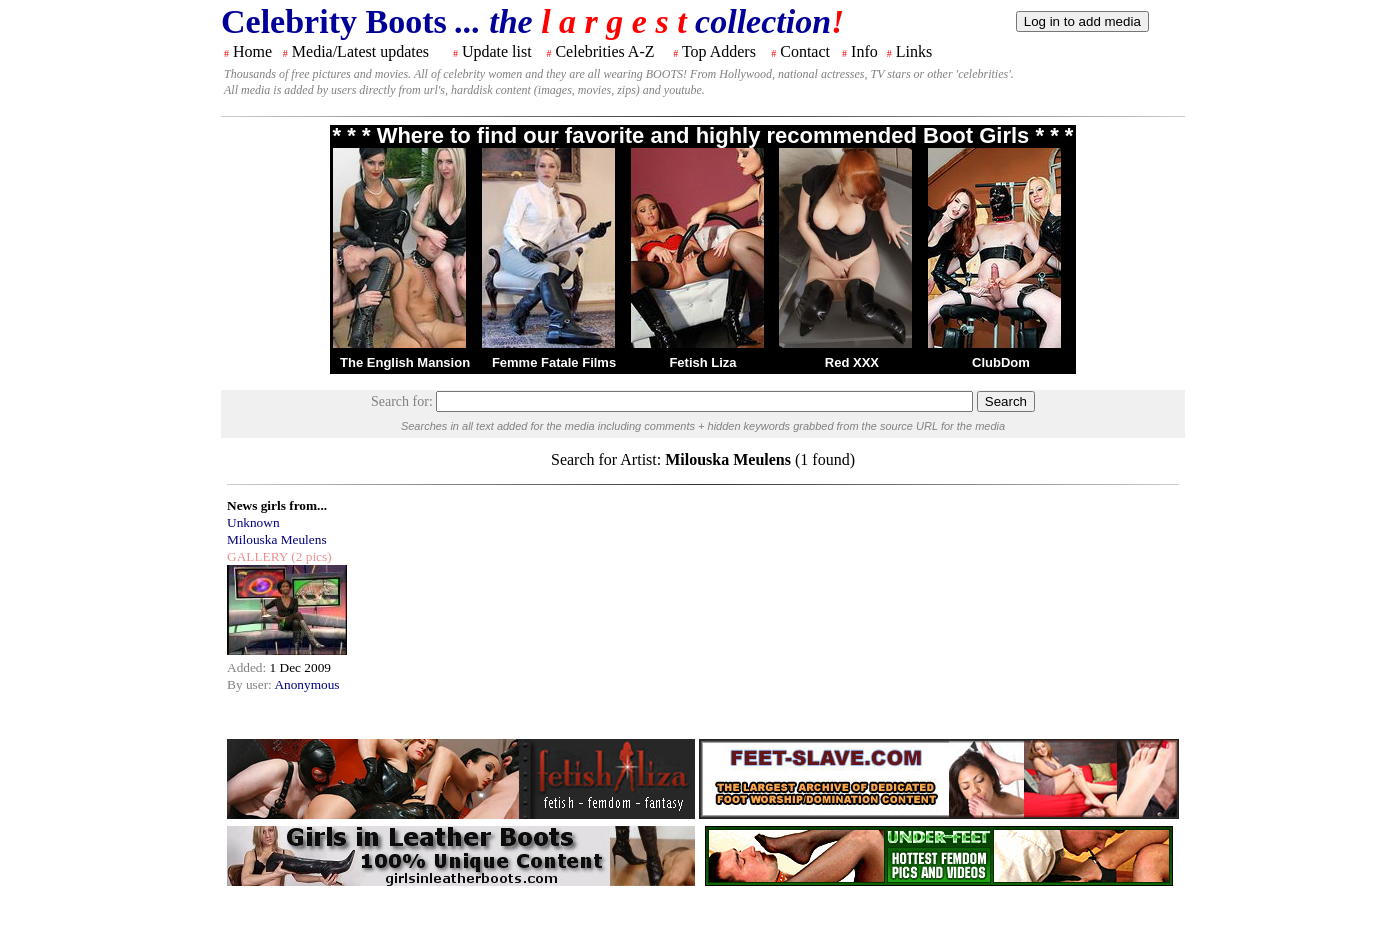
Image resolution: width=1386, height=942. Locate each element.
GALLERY (257, 556)
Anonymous (306, 684)
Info (864, 51)
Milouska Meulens (277, 539)
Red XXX (852, 362)
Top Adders (719, 51)
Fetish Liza (702, 362)
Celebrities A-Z (604, 51)
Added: (248, 667)
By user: (250, 684)
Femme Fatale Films (554, 362)
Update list (497, 51)
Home (252, 51)
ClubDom (1001, 362)
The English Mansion (405, 362)
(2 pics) (310, 556)
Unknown (253, 522)
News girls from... (277, 505)
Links (914, 51)
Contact (805, 51)
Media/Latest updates (360, 51)
